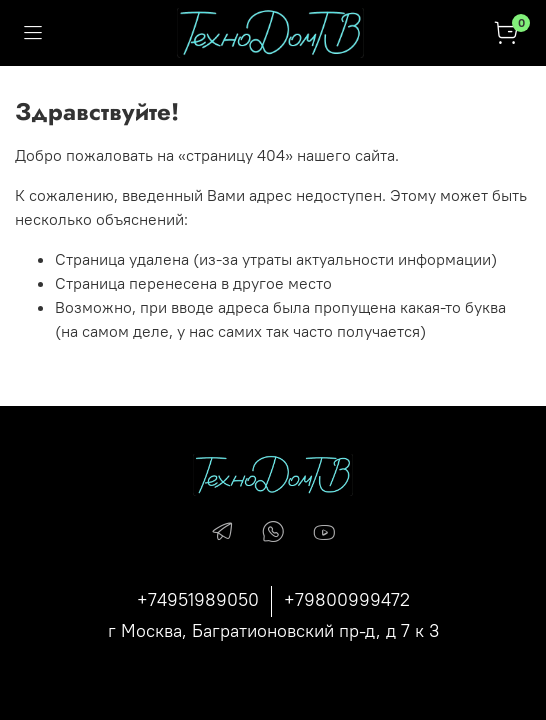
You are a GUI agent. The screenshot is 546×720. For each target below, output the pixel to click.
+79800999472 (347, 599)
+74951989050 (198, 599)
